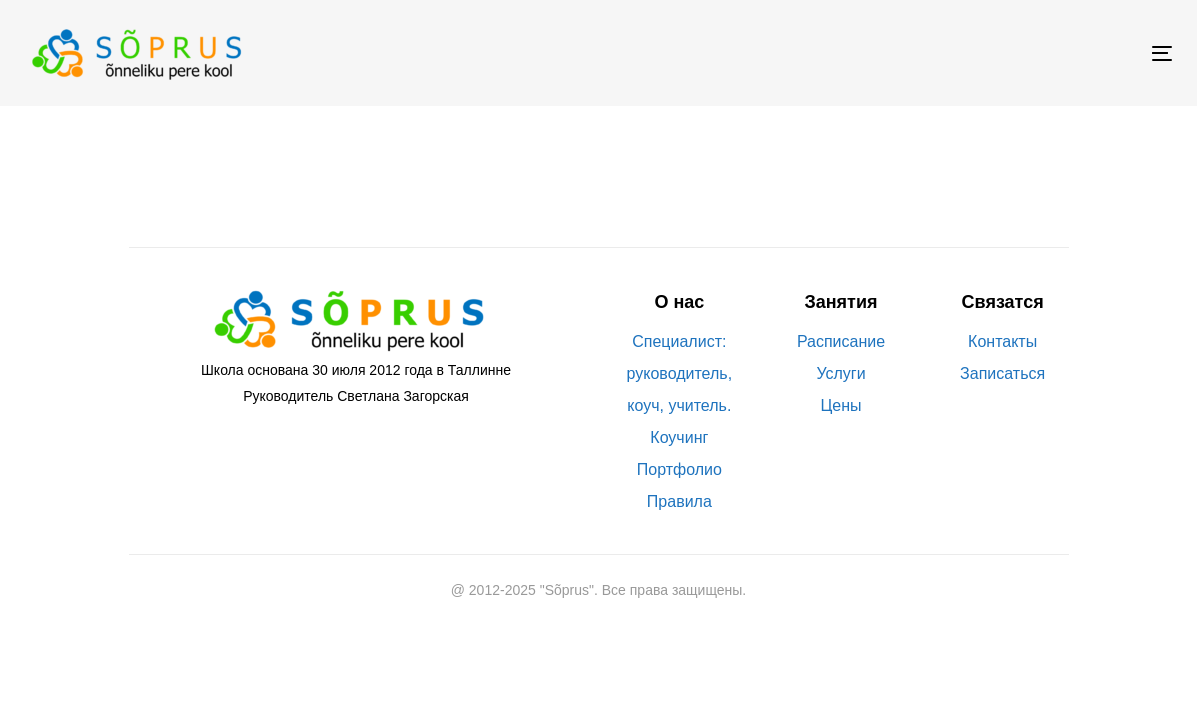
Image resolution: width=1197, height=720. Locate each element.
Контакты (1002, 341)
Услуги (840, 373)
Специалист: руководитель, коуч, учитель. (680, 373)
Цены (840, 405)
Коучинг (679, 437)
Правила (679, 501)
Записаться (1002, 373)
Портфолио (679, 469)
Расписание (841, 341)
